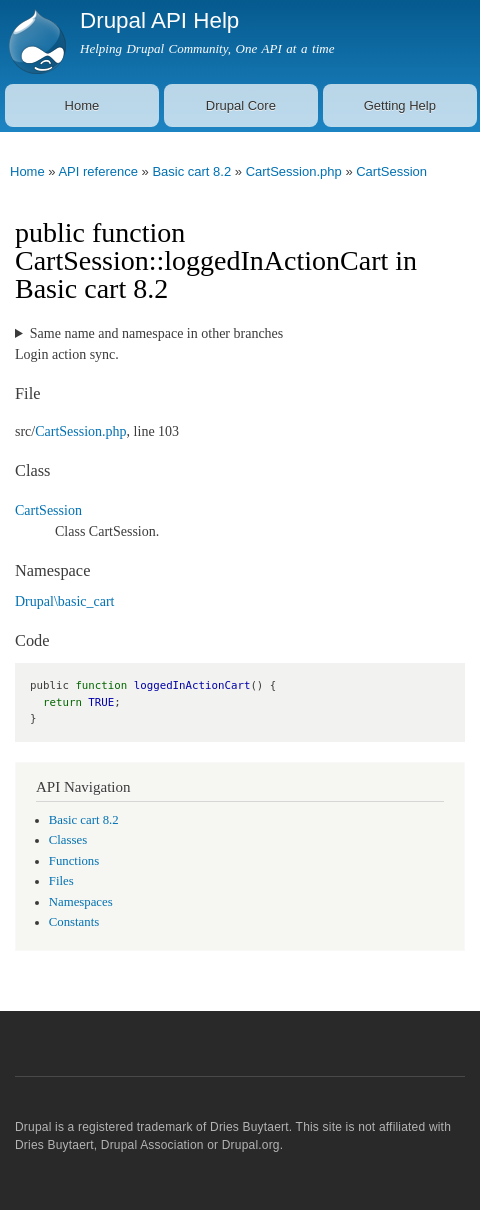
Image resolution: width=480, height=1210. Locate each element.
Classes (68, 840)
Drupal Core (241, 105)
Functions (74, 861)
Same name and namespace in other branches (156, 333)
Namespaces (81, 902)
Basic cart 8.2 (191, 171)
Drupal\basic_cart (65, 601)
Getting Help (400, 105)
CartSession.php (294, 171)
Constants (74, 922)
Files (61, 881)
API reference (98, 171)
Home (82, 105)
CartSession (391, 171)
